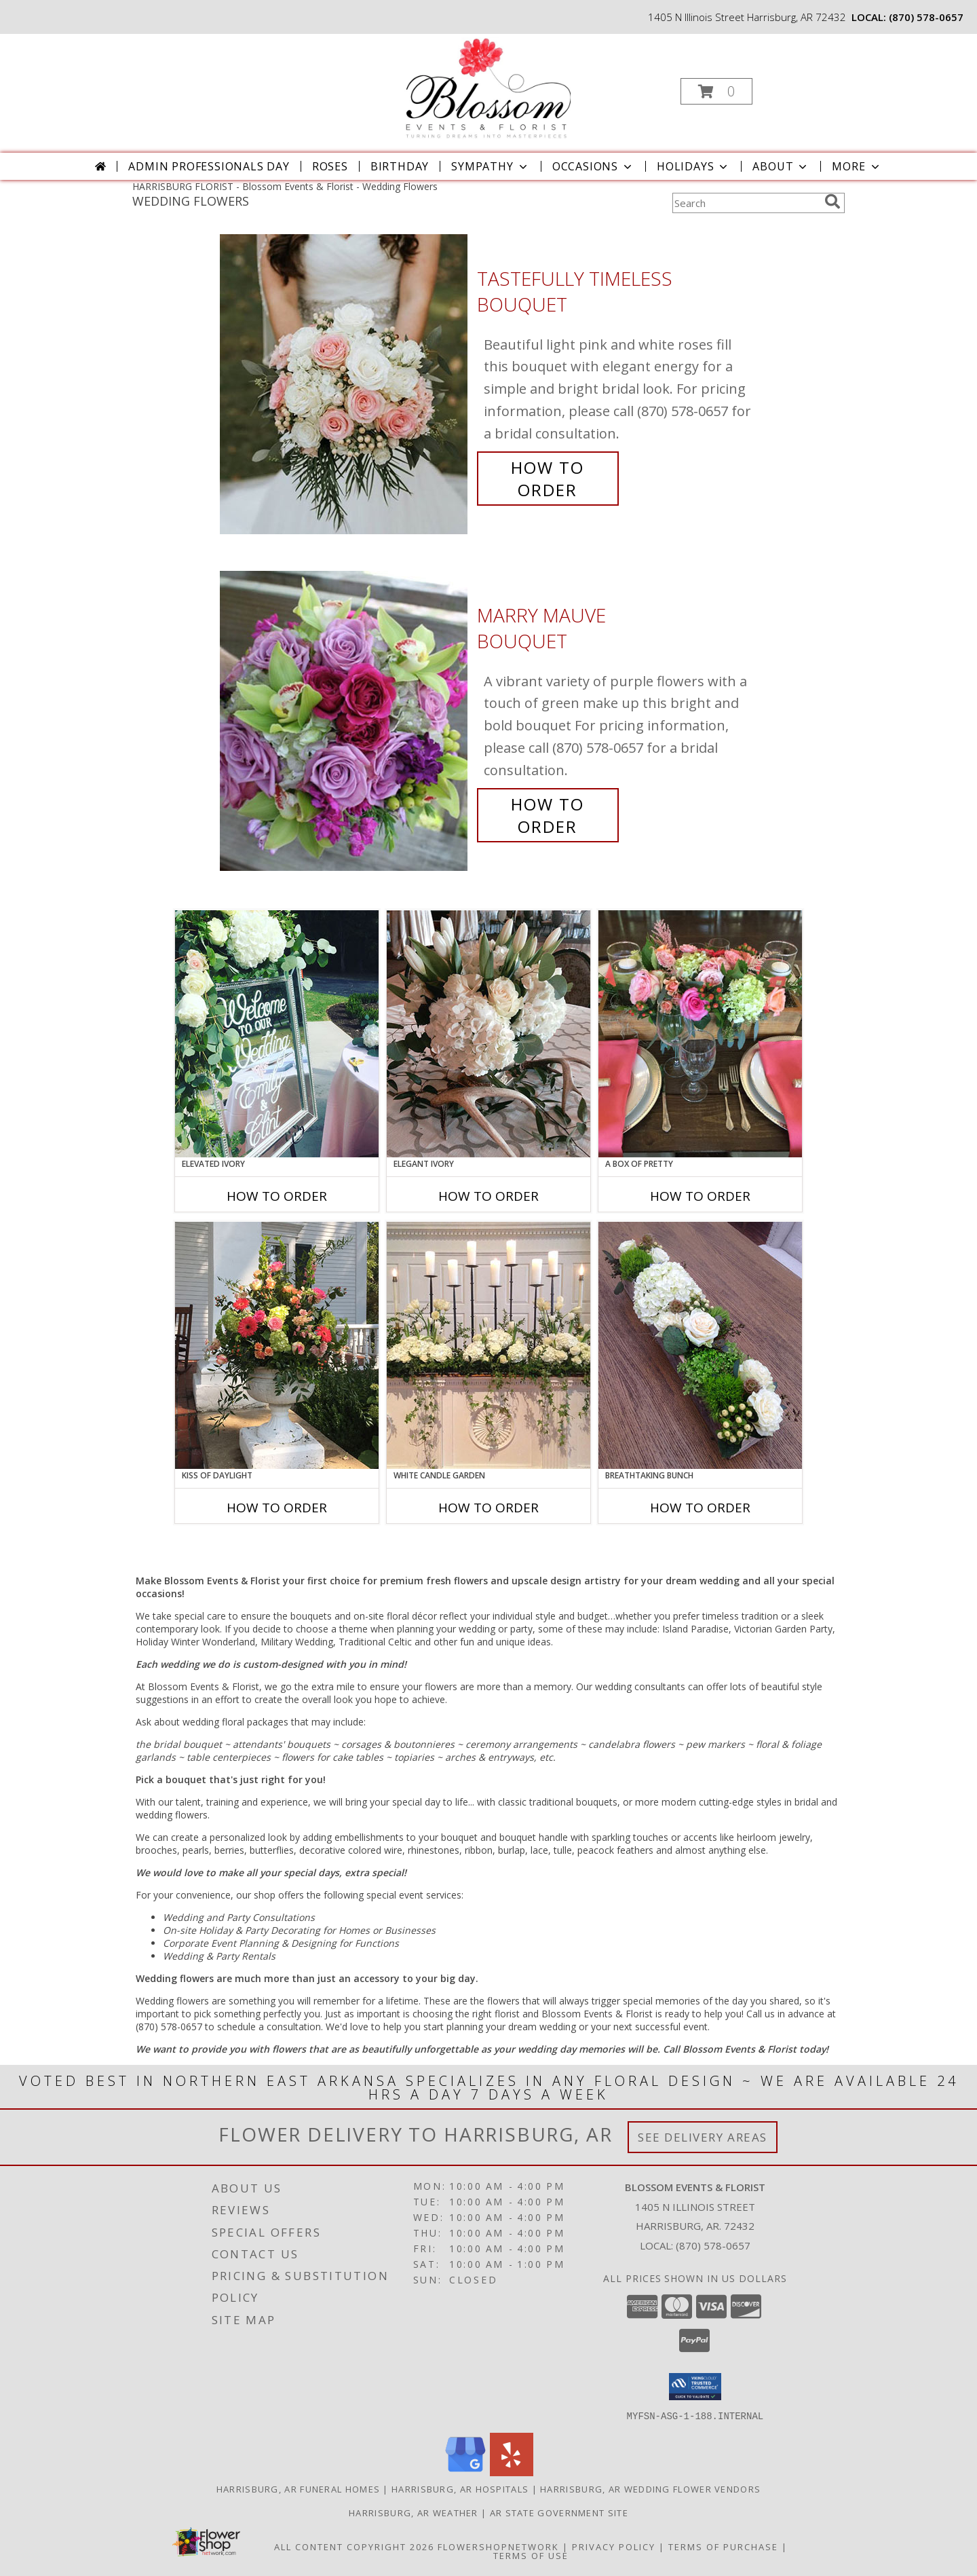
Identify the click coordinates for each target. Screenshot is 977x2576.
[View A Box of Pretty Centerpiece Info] (700, 1033)
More (856, 166)
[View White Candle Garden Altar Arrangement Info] (488, 1345)
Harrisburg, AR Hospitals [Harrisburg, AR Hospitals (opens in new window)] (460, 2488)
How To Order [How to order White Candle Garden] (488, 1507)
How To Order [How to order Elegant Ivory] (488, 1196)
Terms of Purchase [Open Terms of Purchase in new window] (723, 2546)
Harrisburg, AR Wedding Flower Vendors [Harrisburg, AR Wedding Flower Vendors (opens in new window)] (650, 2488)
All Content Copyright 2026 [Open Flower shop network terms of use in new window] (354, 2546)
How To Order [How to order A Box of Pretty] (700, 1196)
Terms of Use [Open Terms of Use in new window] (531, 2555)
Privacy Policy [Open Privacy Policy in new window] (613, 2546)
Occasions (593, 166)
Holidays (693, 166)
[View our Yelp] (511, 2471)
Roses (330, 166)
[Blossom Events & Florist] (487, 87)
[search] (832, 201)
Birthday (399, 166)
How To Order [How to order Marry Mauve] (547, 815)
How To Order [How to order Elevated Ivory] (277, 1196)
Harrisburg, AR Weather (413, 2512)
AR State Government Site (559, 2512)
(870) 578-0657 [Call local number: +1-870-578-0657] (926, 17)
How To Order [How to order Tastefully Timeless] (547, 478)
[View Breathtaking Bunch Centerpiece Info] (700, 1345)
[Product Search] (745, 202)
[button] (716, 91)
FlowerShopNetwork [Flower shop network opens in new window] (498, 2546)
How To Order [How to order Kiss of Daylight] (277, 1507)
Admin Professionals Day (208, 166)
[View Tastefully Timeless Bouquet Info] (345, 384)
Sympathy (490, 166)
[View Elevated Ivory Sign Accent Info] (277, 1033)
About (780, 166)
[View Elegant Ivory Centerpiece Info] (488, 1033)
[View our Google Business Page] (465, 2471)
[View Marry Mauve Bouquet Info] (345, 721)
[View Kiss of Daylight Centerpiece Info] (277, 1345)
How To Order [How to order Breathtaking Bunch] (700, 1507)
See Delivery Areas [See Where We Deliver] (702, 2137)
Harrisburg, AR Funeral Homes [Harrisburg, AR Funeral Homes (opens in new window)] (298, 2488)
